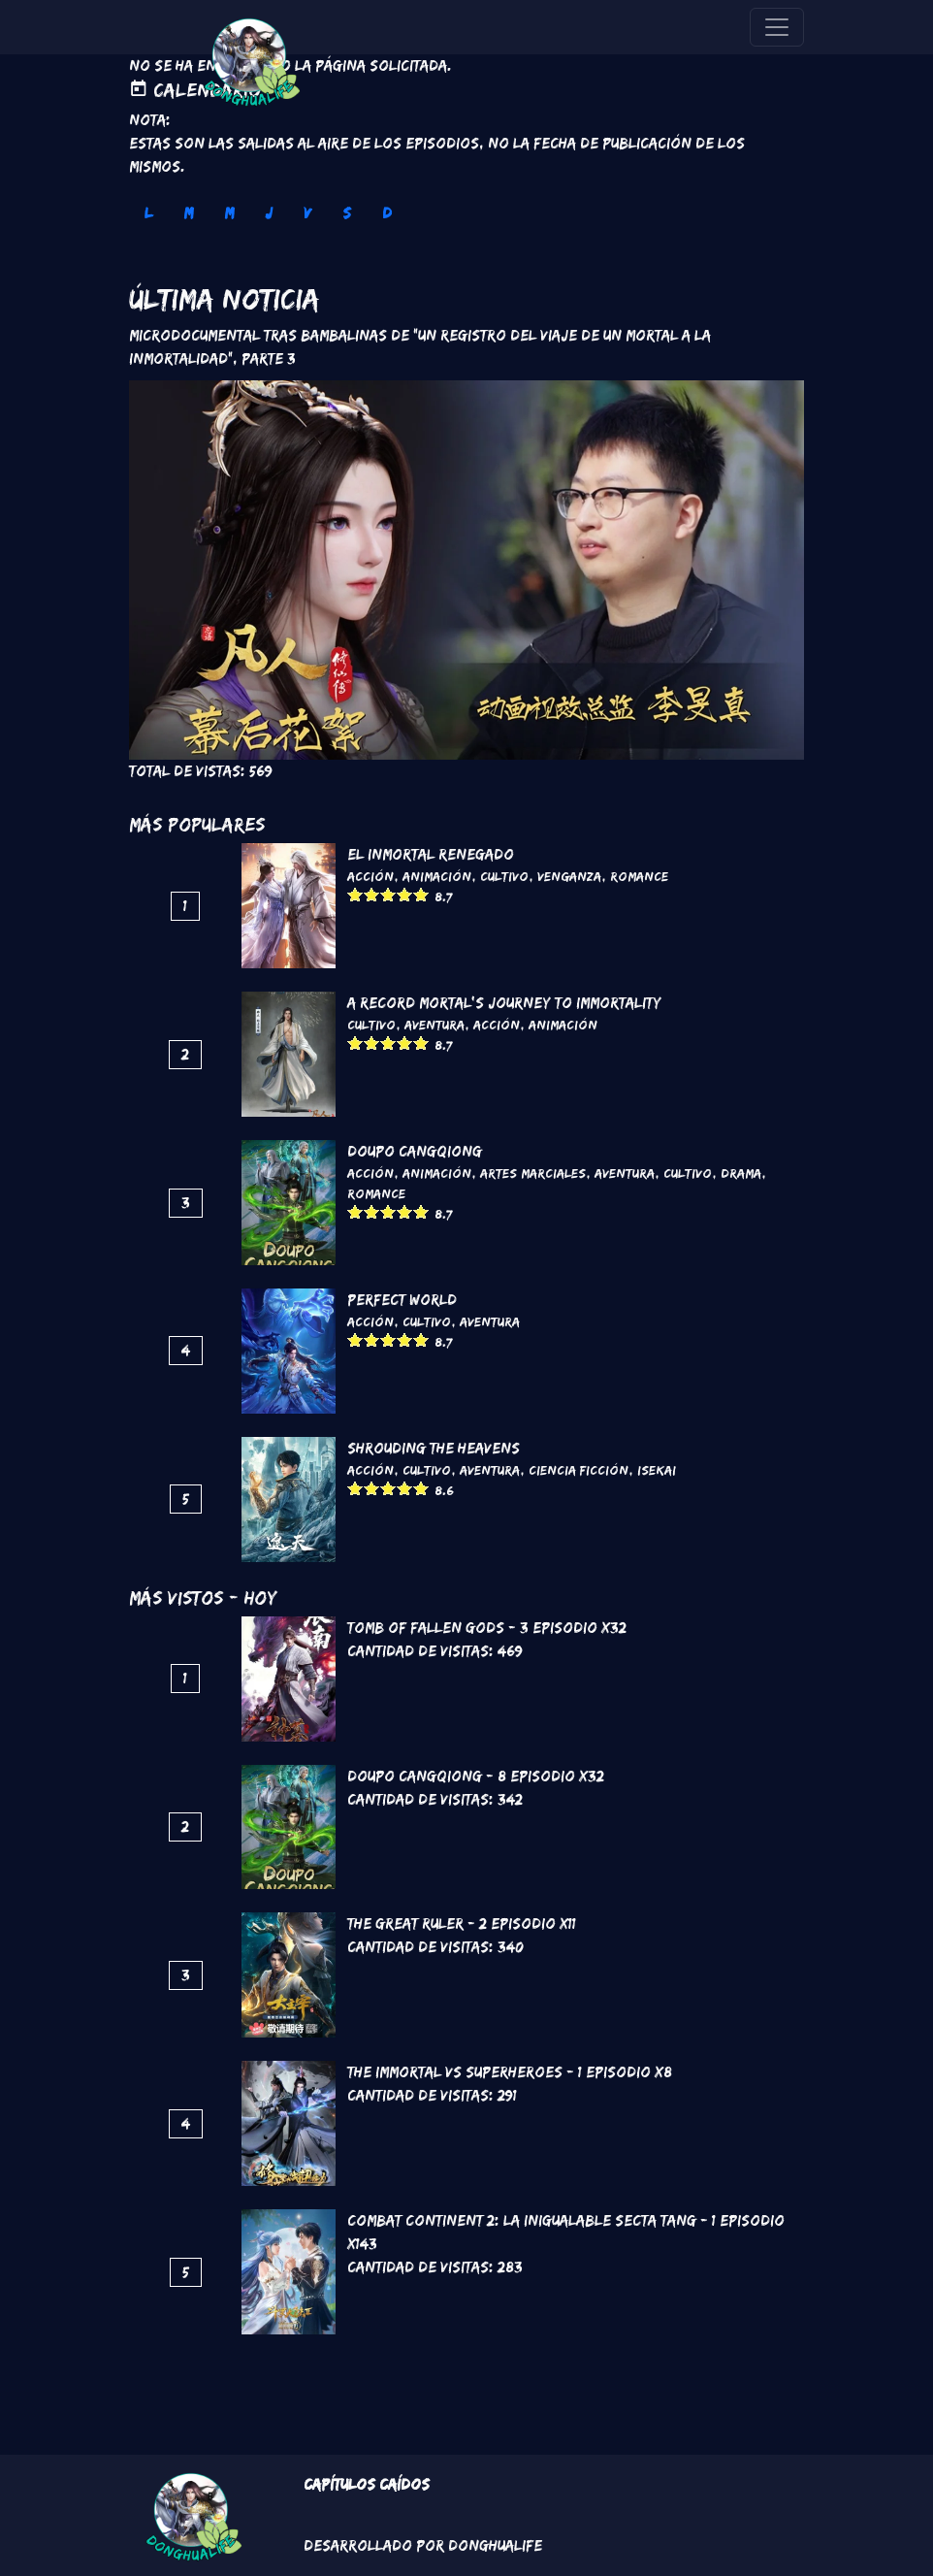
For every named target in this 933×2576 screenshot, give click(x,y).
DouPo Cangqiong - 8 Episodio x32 (475, 1776)
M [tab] (188, 213)
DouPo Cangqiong (414, 1151)
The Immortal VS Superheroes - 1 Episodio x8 (509, 2072)
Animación (436, 876)
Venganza (569, 876)
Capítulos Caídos (367, 2484)
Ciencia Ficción (578, 1470)
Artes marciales (533, 1173)
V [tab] (307, 213)
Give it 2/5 (372, 894)
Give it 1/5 (355, 894)
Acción (370, 876)
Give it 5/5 (421, 894)
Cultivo (504, 876)
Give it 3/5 (388, 894)
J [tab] (269, 213)
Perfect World (402, 1299)
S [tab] (346, 213)
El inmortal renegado (430, 854)
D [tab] (387, 213)
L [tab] (148, 213)
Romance (639, 876)
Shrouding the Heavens (433, 1448)
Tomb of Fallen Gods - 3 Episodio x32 (487, 1627)
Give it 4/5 (405, 894)
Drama (741, 1173)
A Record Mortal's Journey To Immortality (504, 1003)
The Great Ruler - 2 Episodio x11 (461, 1923)
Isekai (656, 1470)
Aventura (434, 1024)
